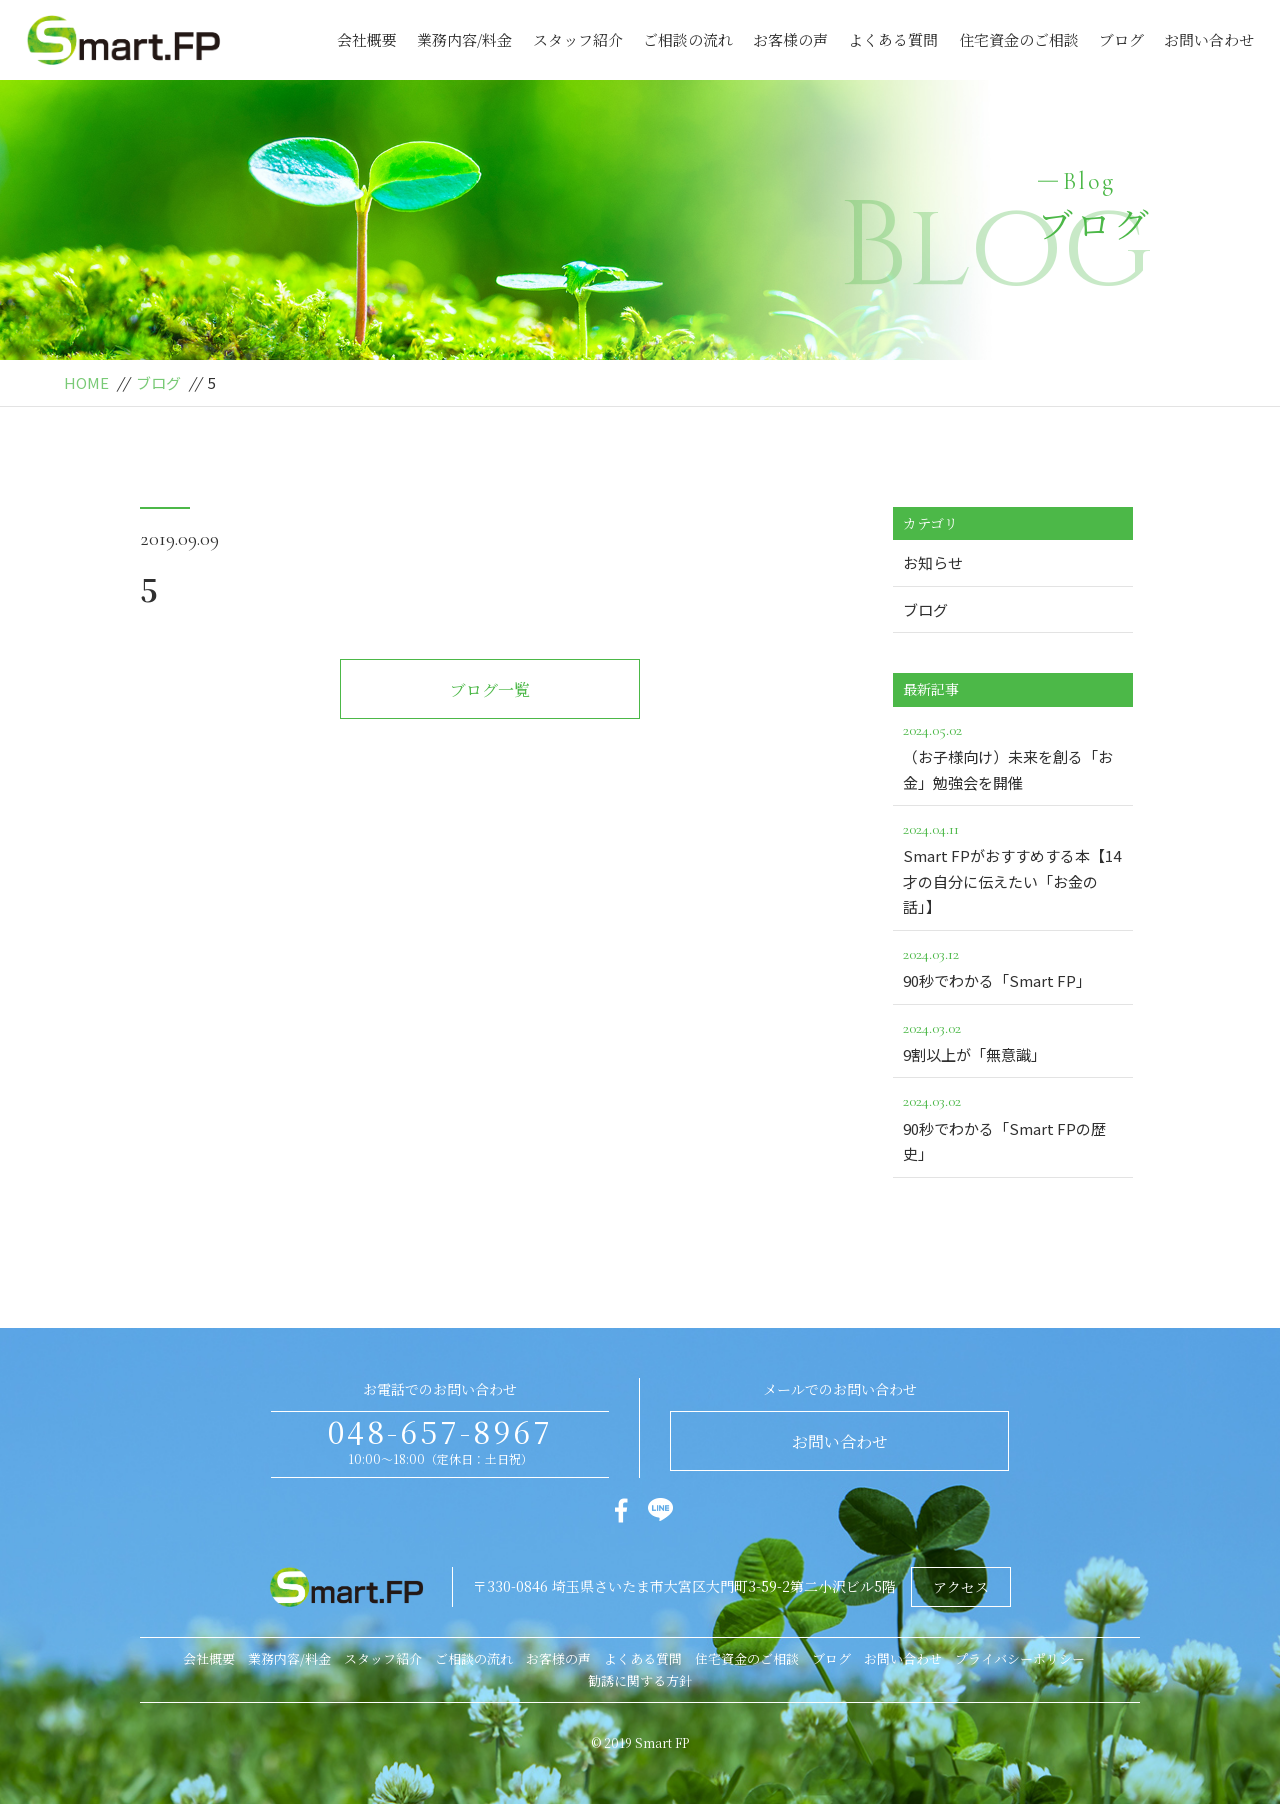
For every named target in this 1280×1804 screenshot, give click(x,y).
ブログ (1121, 39)
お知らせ (933, 562)
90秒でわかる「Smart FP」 (1013, 966)
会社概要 (367, 39)
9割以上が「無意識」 (1013, 1040)
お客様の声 (790, 39)
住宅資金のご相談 (1019, 39)
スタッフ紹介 (578, 39)
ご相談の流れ (688, 39)
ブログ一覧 (490, 689)
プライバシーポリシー (1020, 1658)
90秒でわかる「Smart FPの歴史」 (1013, 1126)
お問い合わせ (1209, 39)
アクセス (961, 1587)
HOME (86, 382)
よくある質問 (893, 39)
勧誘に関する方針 (640, 1680)
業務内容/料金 (464, 39)
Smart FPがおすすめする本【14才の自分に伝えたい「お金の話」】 (1013, 866)
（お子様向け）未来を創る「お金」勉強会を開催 (1013, 755)
